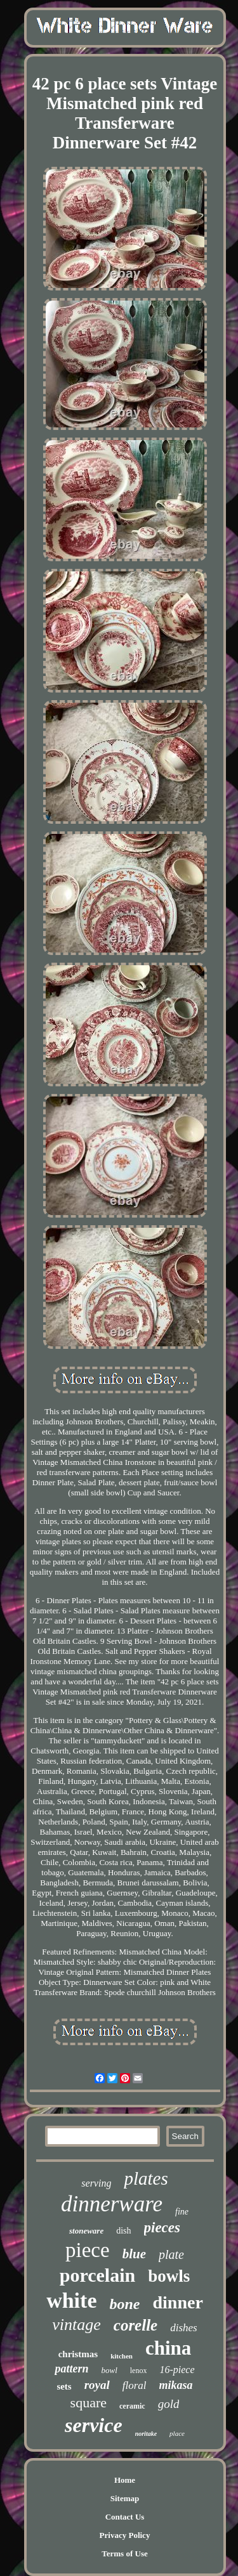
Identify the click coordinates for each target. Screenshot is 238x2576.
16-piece (176, 2369)
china (168, 2348)
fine (181, 2211)
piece (87, 2250)
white (71, 2300)
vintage (76, 2324)
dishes (183, 2328)
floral (134, 2385)
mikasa (176, 2385)
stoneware (86, 2230)
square (88, 2402)
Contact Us (125, 2516)
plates (146, 2178)
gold (169, 2403)
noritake (146, 2433)
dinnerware (111, 2204)
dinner (177, 2302)
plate (171, 2254)
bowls (169, 2276)
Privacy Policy (125, 2535)
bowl (109, 2370)
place (177, 2433)
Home (124, 2480)
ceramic (132, 2406)
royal (97, 2384)
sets (63, 2386)
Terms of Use (124, 2553)
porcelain (97, 2275)
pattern (71, 2368)
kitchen (121, 2356)
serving (96, 2183)
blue (134, 2253)
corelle (135, 2325)
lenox (138, 2370)
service (93, 2425)
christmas (78, 2354)
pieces (162, 2227)
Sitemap (125, 2498)
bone (124, 2304)
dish (123, 2230)
